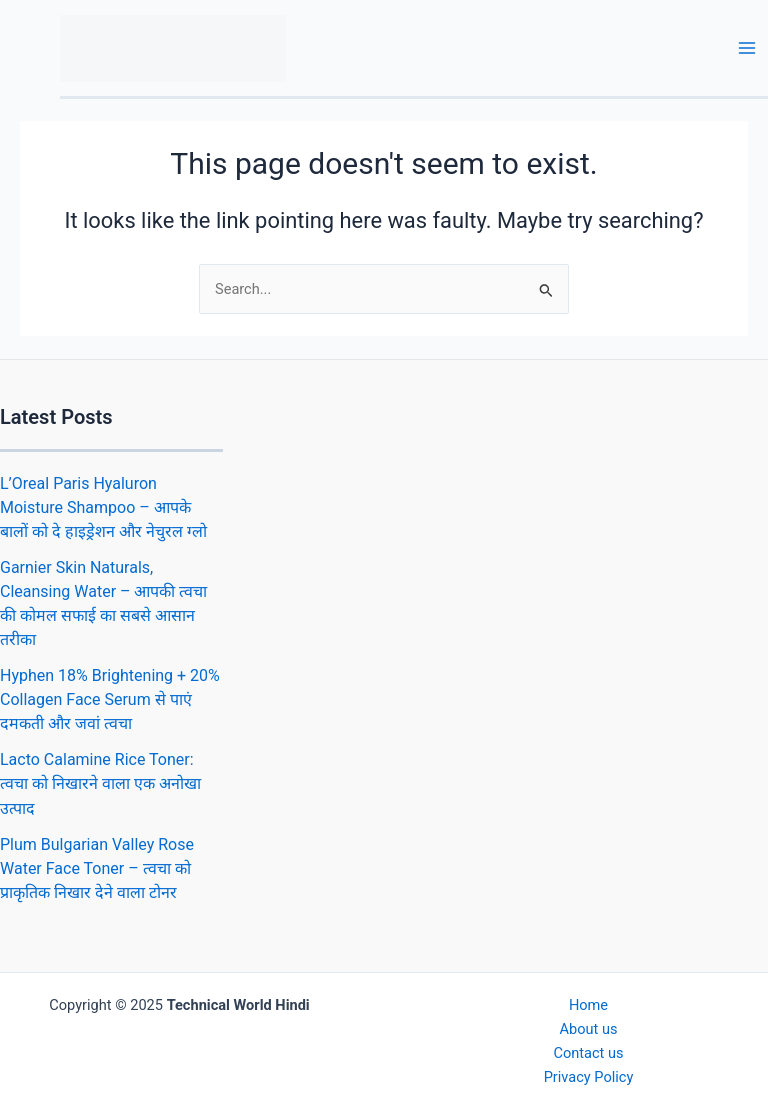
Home (588, 1005)
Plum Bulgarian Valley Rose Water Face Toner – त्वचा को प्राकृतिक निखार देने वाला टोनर (97, 868)
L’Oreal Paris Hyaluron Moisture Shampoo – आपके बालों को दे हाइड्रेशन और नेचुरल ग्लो (103, 507)
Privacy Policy (589, 1077)
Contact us (588, 1053)
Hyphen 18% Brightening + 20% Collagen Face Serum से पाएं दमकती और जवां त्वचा (110, 699)
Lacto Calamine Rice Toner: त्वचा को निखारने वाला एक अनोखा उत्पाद (100, 783)
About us (589, 1029)
